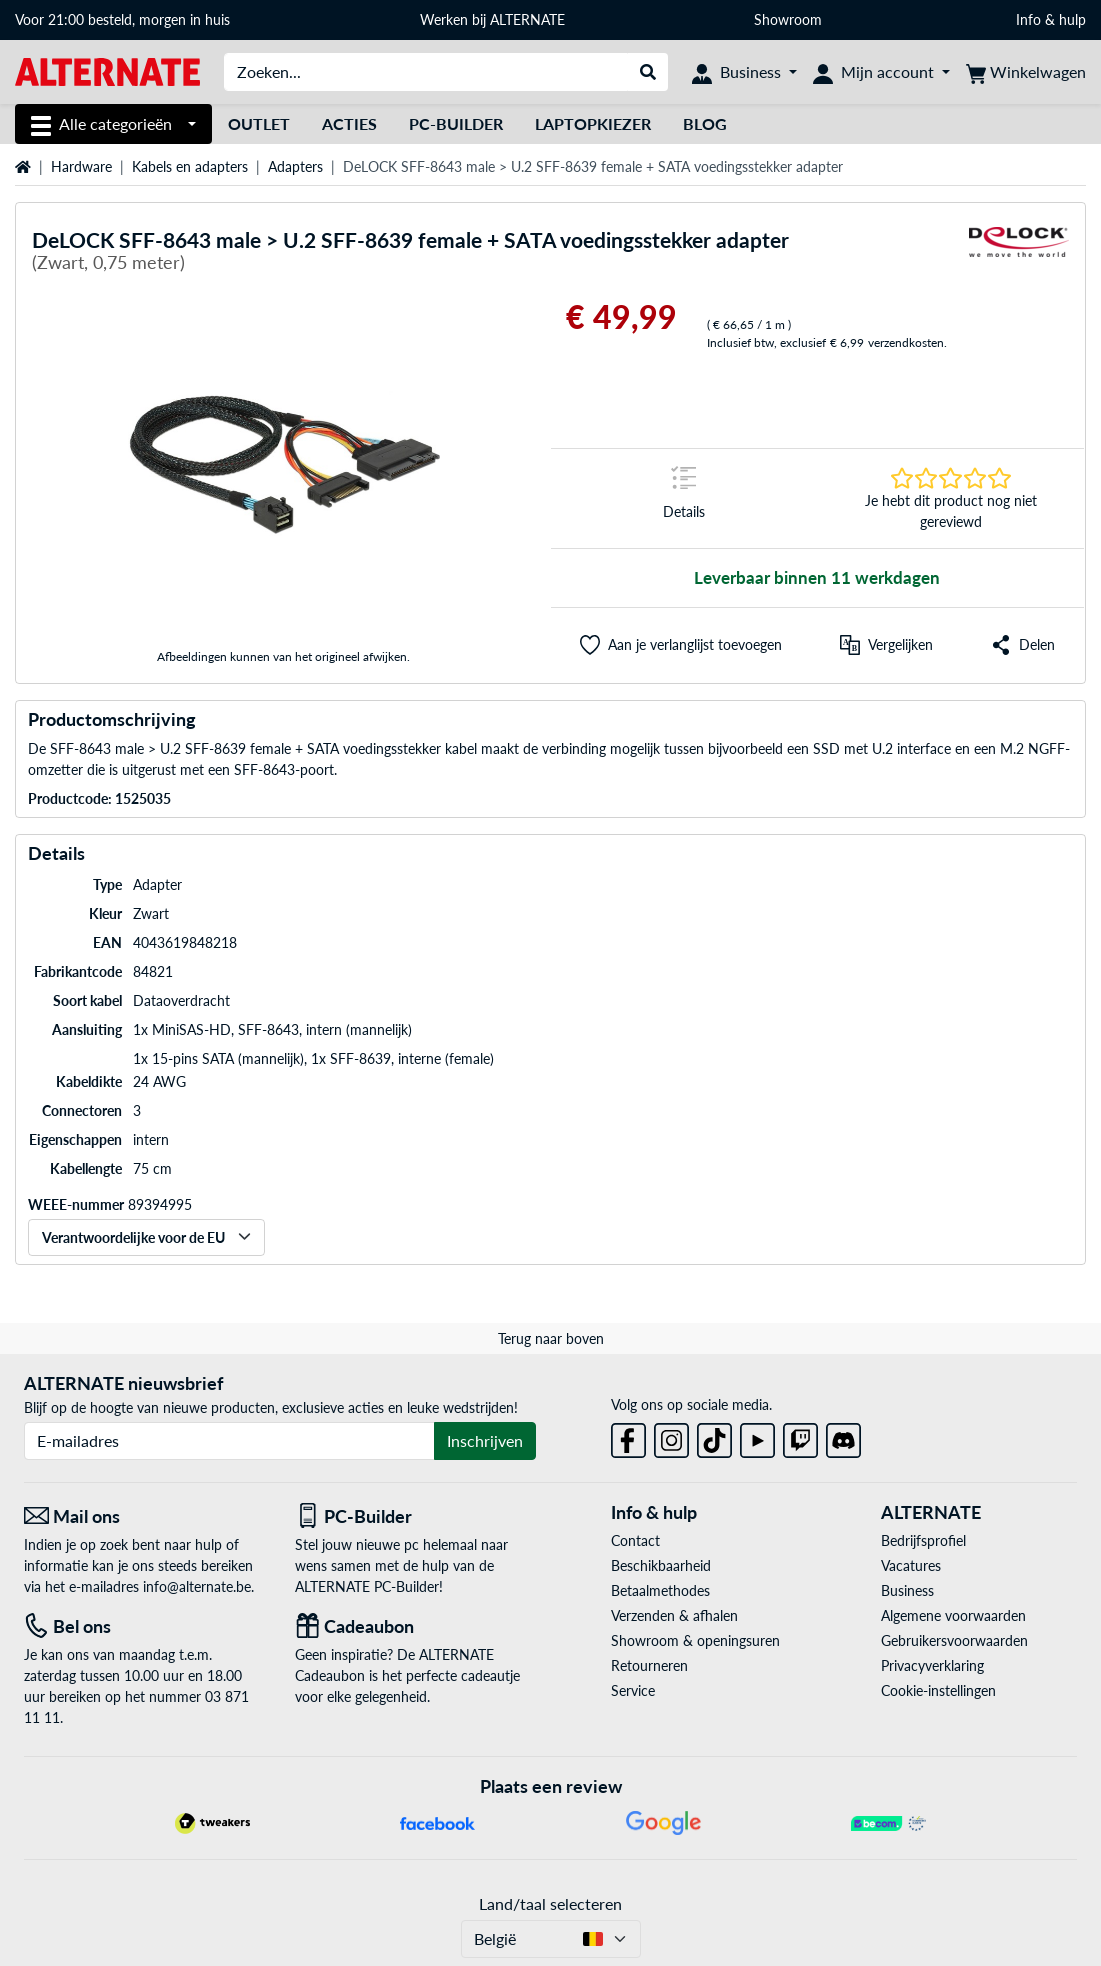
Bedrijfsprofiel (923, 1540)
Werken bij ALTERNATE (492, 19)
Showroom (790, 19)
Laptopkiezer (593, 123)
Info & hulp (1051, 19)
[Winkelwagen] (1026, 72)
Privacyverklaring (932, 1665)
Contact (635, 1540)
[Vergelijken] (886, 645)
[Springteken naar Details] (684, 498)
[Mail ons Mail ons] (144, 1516)
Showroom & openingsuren (695, 1640)
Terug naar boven (551, 1338)
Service (633, 1690)
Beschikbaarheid (661, 1565)
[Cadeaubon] (415, 1626)
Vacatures (911, 1565)
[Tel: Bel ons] (144, 1626)
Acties (349, 123)
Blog (705, 123)
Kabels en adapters (190, 166)
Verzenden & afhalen (674, 1615)
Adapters (295, 166)
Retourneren (649, 1665)
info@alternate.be (197, 1586)
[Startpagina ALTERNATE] (107, 70)
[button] (681, 645)
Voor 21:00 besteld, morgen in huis (122, 19)
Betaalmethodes (660, 1590)
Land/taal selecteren (550, 1903)
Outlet (259, 123)
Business (907, 1590)
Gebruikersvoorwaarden (954, 1640)
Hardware (81, 166)
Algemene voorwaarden (953, 1615)
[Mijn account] (881, 72)
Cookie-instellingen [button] (938, 1690)
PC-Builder (456, 123)
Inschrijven (485, 1440)
